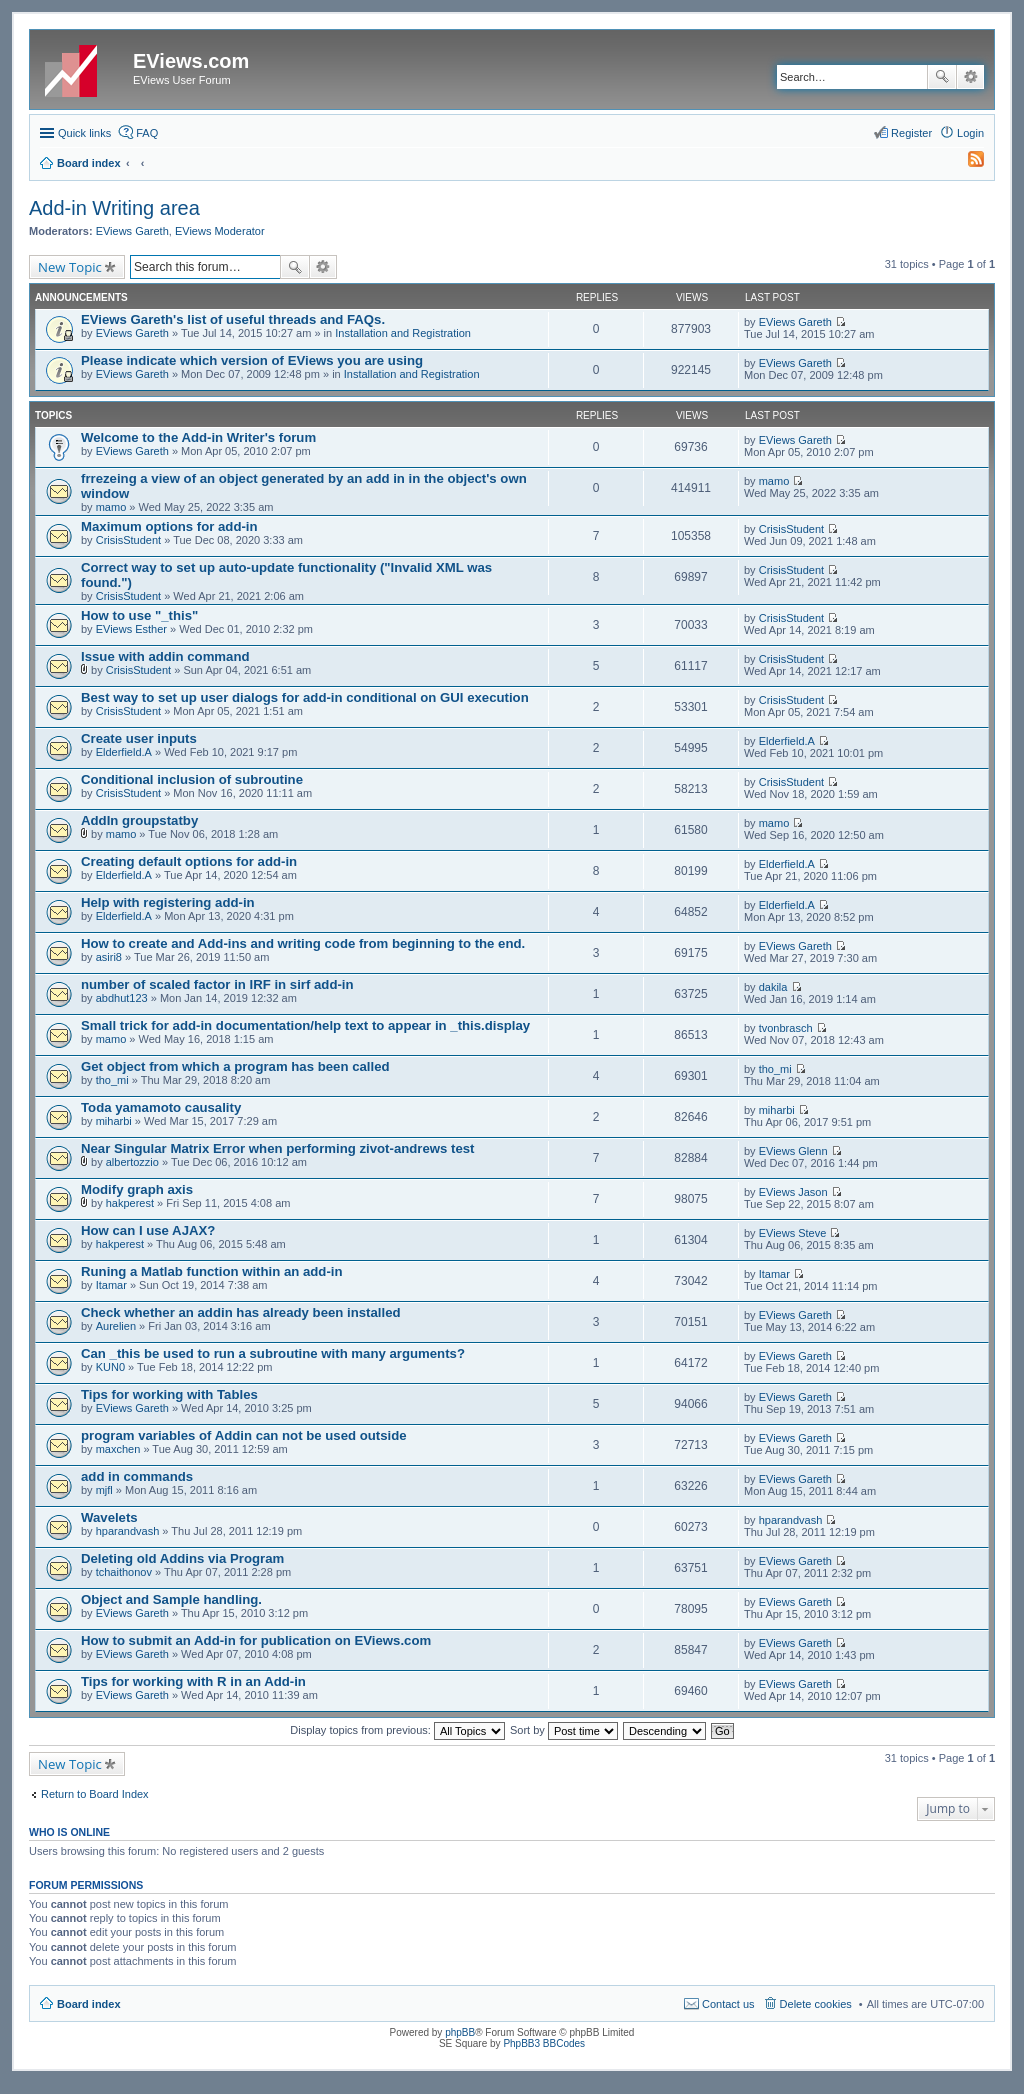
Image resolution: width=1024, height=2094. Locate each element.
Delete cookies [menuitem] (816, 2004)
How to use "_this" (139, 615)
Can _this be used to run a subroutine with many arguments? (273, 1353)
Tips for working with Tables (169, 1394)
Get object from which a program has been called (235, 1066)
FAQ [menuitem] (147, 133)
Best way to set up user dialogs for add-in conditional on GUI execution (305, 697)
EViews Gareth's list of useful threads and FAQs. (233, 319)
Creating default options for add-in (189, 861)
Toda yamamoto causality (161, 1107)
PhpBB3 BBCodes (544, 2043)
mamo (111, 507)
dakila (773, 987)
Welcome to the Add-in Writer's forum (198, 437)
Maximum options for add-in (169, 526)
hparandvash (128, 1531)
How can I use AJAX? (148, 1230)
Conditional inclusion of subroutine (192, 779)
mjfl (104, 1490)
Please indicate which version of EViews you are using (252, 360)
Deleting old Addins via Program (182, 1558)
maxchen (118, 1449)
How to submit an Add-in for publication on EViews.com (256, 1640)
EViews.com (191, 61)
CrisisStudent (128, 540)
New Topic (70, 267)
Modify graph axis (137, 1189)
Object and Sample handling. (171, 1599)
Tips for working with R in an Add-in (193, 1681)
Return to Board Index (95, 1794)
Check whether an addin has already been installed (241, 1312)
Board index (89, 2004)
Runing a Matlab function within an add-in (212, 1271)
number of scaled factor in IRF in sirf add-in (217, 984)
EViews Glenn (793, 1151)
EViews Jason (793, 1192)
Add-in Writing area (114, 208)
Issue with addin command (165, 656)
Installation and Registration (403, 333)
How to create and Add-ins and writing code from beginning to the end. (303, 943)
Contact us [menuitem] (728, 2004)
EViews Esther (131, 629)
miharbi (114, 1121)
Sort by (564, 1730)
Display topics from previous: (397, 1730)
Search (942, 77)
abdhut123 (122, 998)
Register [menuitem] (911, 133)
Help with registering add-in (168, 902)
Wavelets (109, 1517)
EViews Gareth (132, 231)
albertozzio (132, 1162)
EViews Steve (793, 1233)
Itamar (111, 1285)
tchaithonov (124, 1572)
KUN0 (110, 1367)
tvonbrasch (786, 1028)
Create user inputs (139, 738)
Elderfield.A (124, 752)
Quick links (84, 133)
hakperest (130, 1203)
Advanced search (970, 77)
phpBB (460, 2032)
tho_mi (112, 1080)
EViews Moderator (220, 231)
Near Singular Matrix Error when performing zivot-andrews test (278, 1148)
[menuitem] (967, 163)
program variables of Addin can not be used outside (244, 1435)
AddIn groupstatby (139, 820)
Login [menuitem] (970, 133)
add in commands (137, 1476)
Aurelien (116, 1326)
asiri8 (109, 957)
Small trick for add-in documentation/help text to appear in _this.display (305, 1025)
